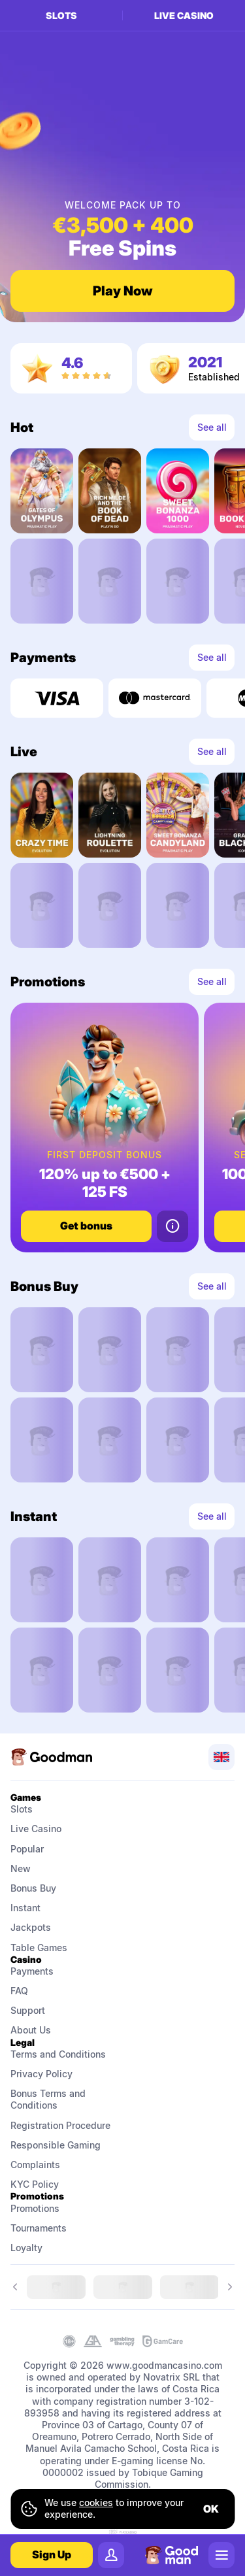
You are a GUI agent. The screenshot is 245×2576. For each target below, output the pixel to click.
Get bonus (86, 1225)
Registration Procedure (60, 2125)
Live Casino (35, 1828)
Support (27, 2010)
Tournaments (38, 2227)
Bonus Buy (33, 1888)
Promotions (34, 2208)
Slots (61, 15)
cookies (96, 2502)
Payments (32, 1971)
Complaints (35, 2164)
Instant (25, 1907)
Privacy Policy (41, 2073)
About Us (30, 2029)
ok (211, 2508)
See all (212, 427)
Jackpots (30, 1927)
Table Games (38, 1947)
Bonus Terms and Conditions (49, 2099)
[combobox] (221, 1757)
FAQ (19, 1990)
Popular (27, 1848)
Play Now (123, 291)
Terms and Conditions (58, 2054)
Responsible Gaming (55, 2144)
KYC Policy (34, 2184)
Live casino (184, 15)
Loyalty (26, 2247)
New (20, 1868)
